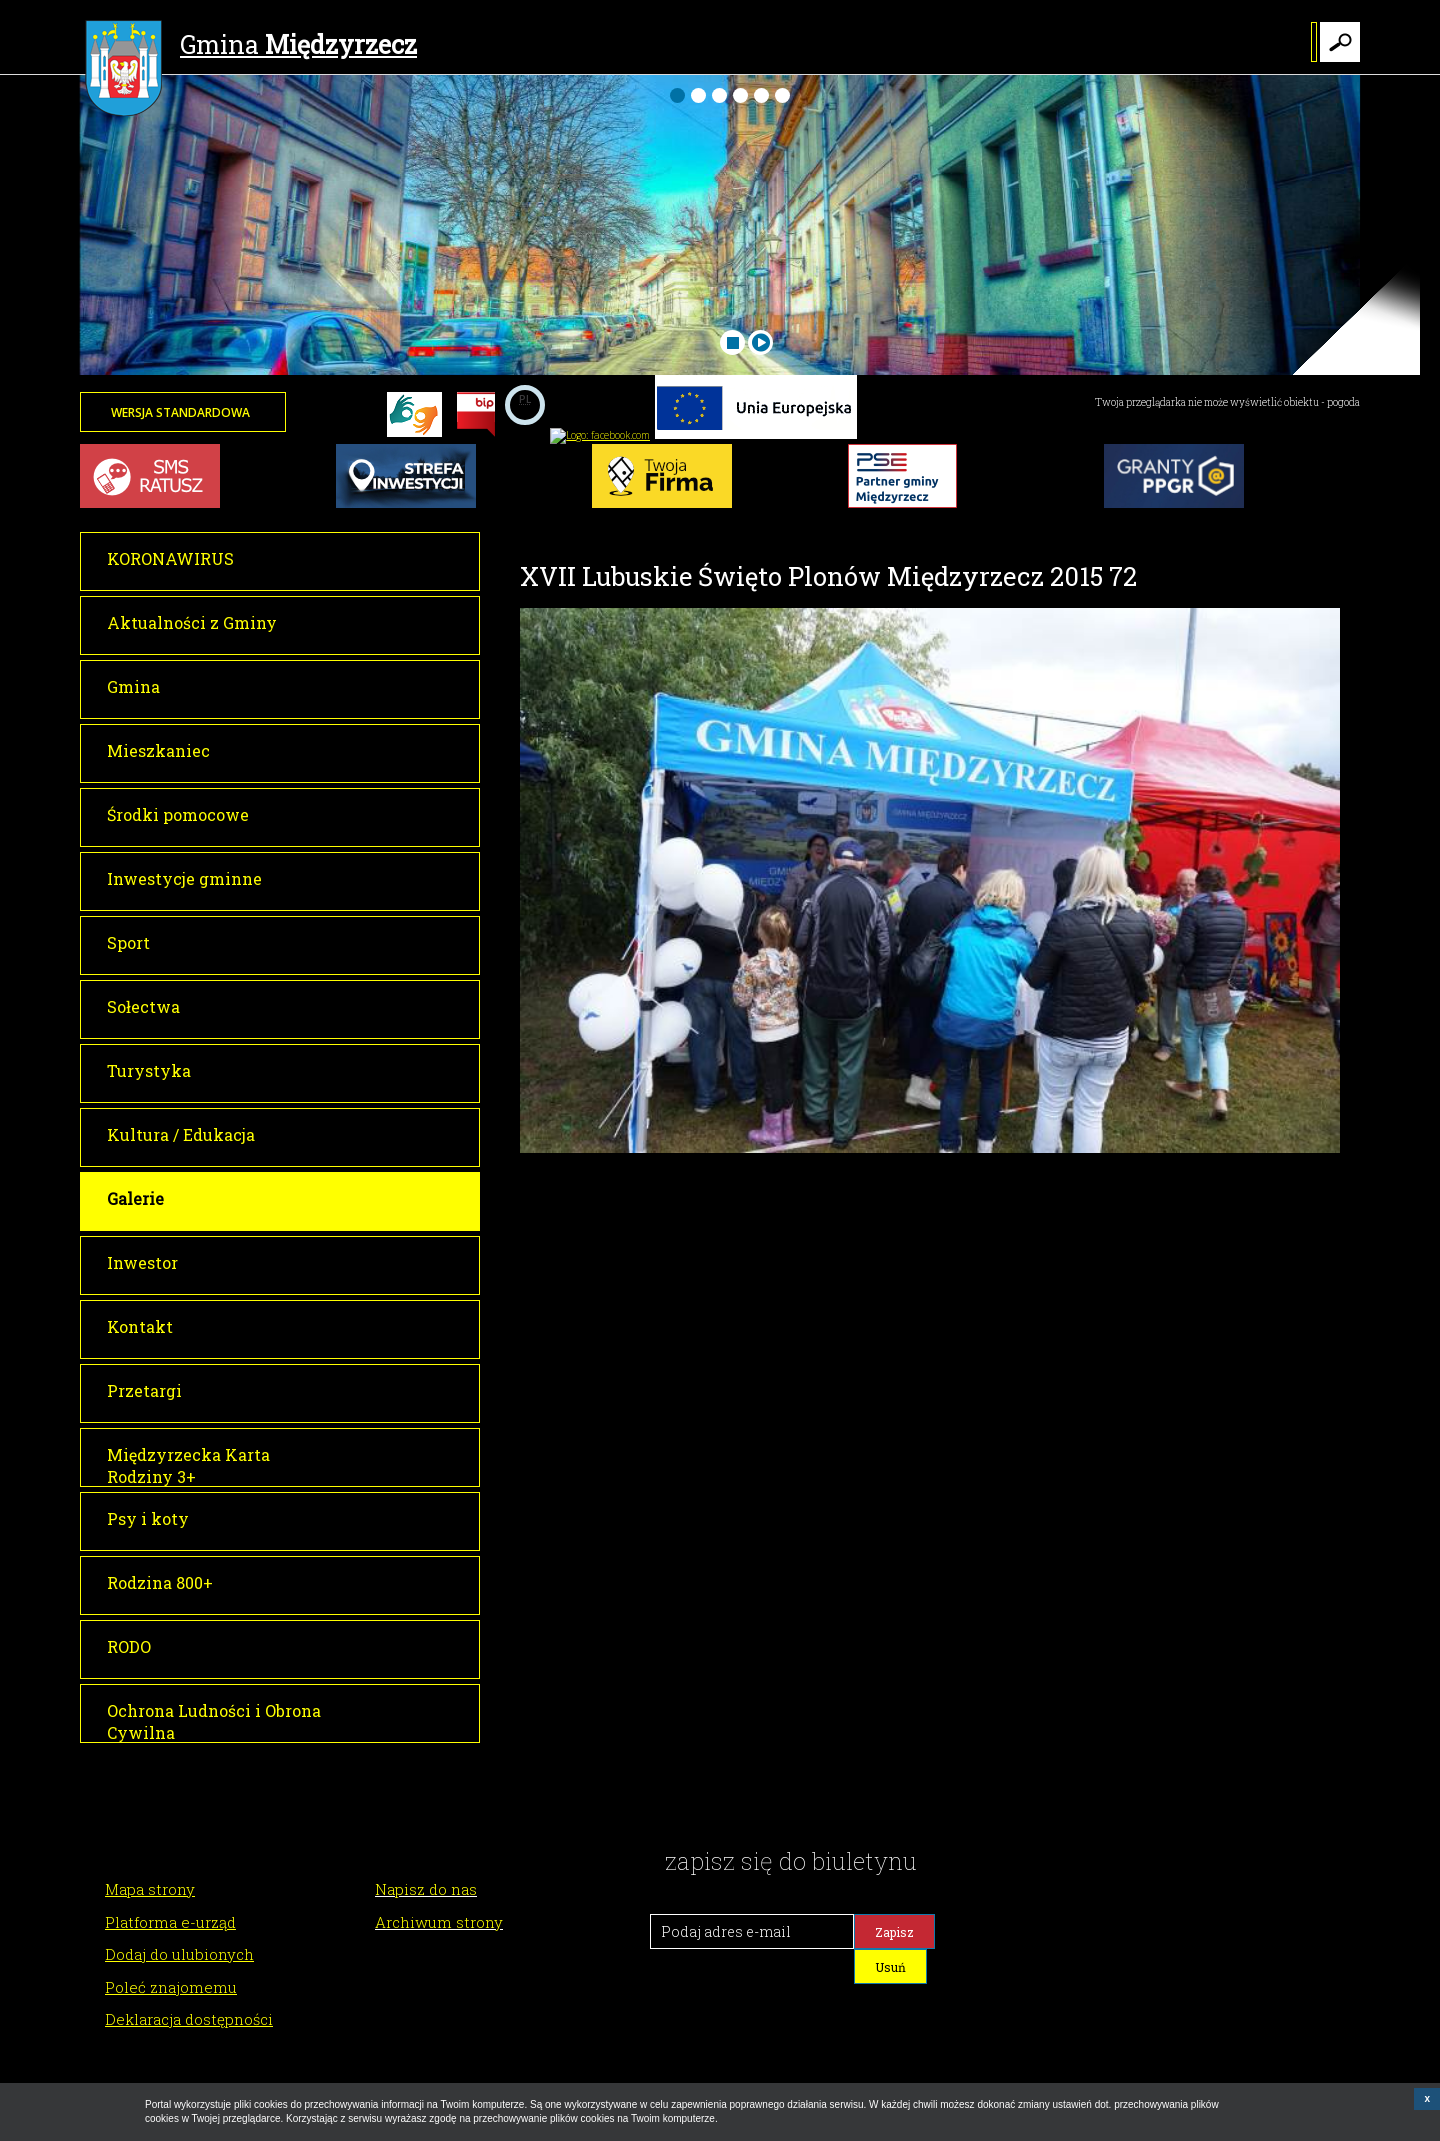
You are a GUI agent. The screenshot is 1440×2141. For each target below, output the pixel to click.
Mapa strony (150, 1889)
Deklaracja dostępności (189, 2019)
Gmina (251, 47)
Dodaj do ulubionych (179, 1954)
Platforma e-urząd (170, 1922)
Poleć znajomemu (171, 1987)
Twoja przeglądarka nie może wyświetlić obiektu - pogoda (1227, 402)
